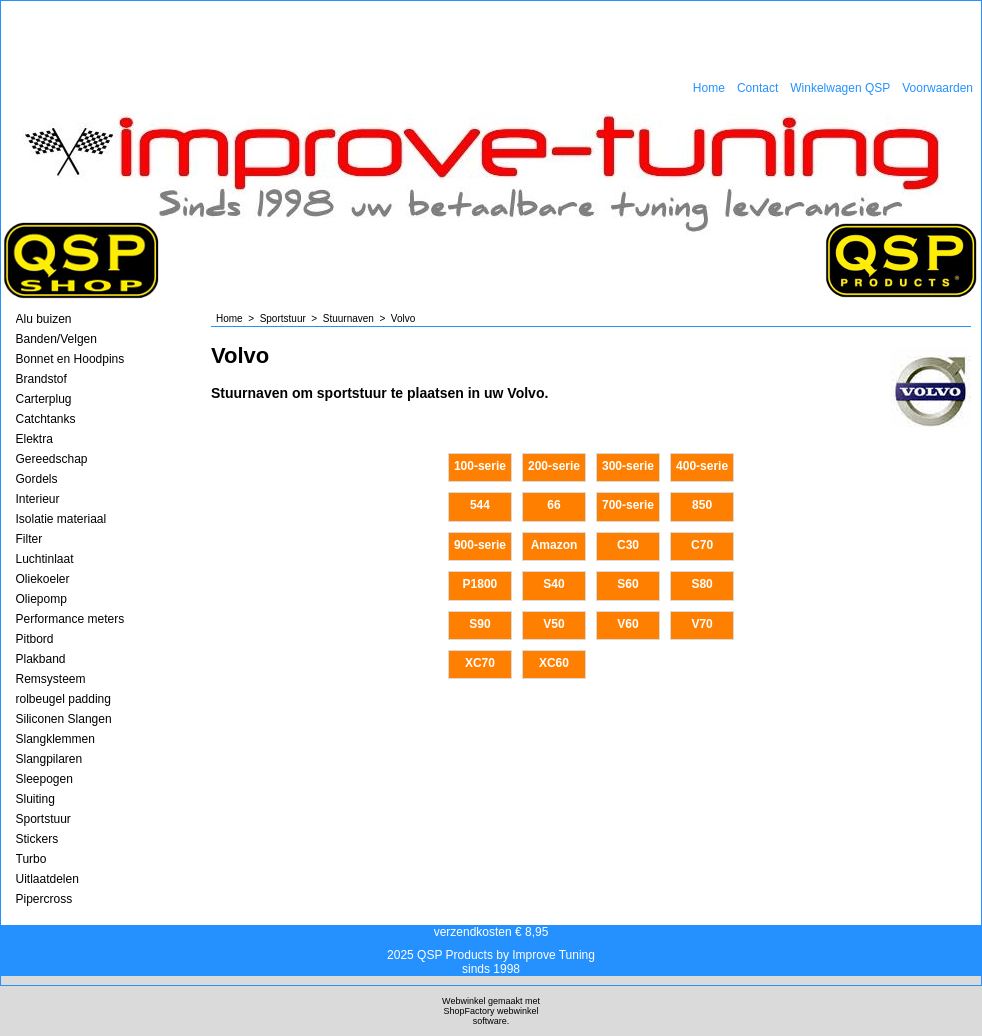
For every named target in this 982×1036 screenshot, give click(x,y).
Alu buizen (44, 319)
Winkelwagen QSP (840, 88)
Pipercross (44, 899)
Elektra (34, 439)
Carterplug (44, 399)
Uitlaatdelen (47, 879)
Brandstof (41, 379)
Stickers (37, 839)
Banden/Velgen (56, 339)
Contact (757, 88)
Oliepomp (41, 599)
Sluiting (35, 799)
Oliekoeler (43, 579)
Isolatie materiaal (61, 519)
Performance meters (70, 619)
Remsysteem (51, 679)
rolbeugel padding (63, 699)
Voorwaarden (937, 88)
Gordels (37, 479)
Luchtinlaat (45, 559)
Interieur (38, 499)
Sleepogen (44, 779)
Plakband (41, 659)
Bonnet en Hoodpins (70, 359)
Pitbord (35, 639)
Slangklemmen (55, 739)
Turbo (31, 859)
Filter (29, 539)
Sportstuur (43, 819)
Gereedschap (52, 459)
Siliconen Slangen (64, 719)
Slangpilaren (49, 759)
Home (709, 88)
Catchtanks (46, 419)
